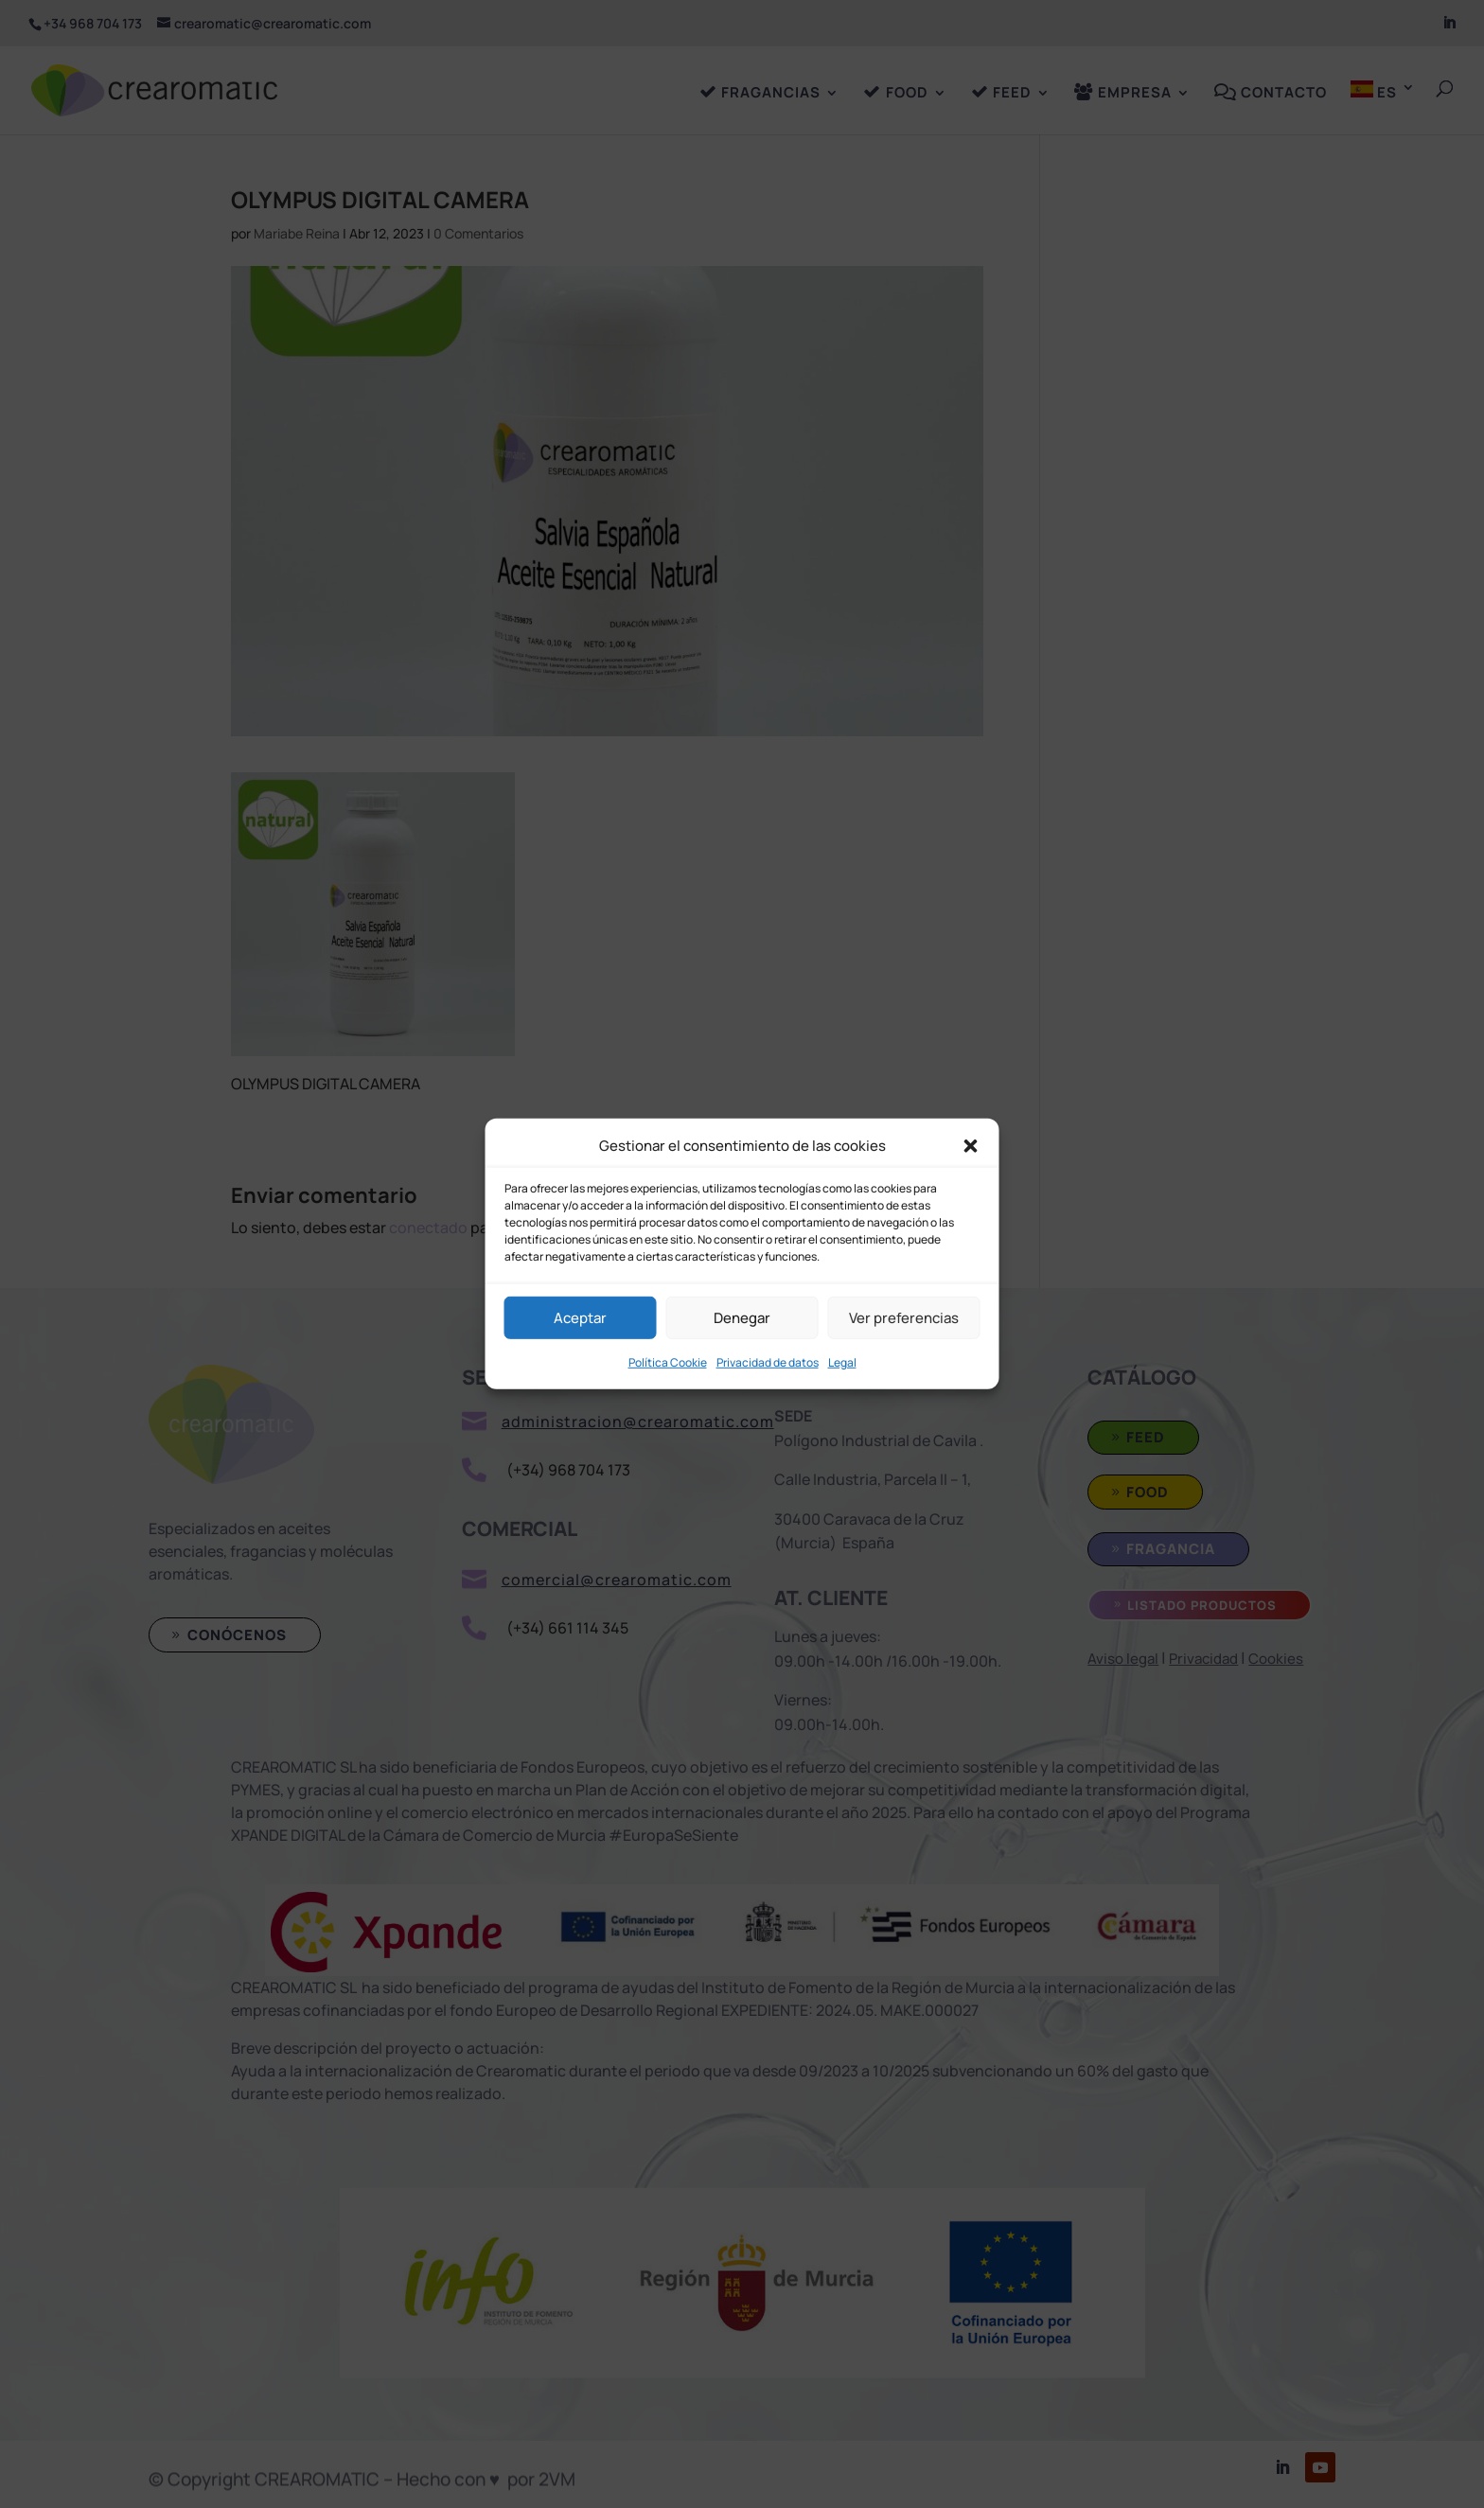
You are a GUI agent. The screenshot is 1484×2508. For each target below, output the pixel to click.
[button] (971, 1145)
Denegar (742, 1318)
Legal (842, 1362)
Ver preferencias (904, 1318)
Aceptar (580, 1318)
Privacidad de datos (767, 1362)
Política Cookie (667, 1362)
